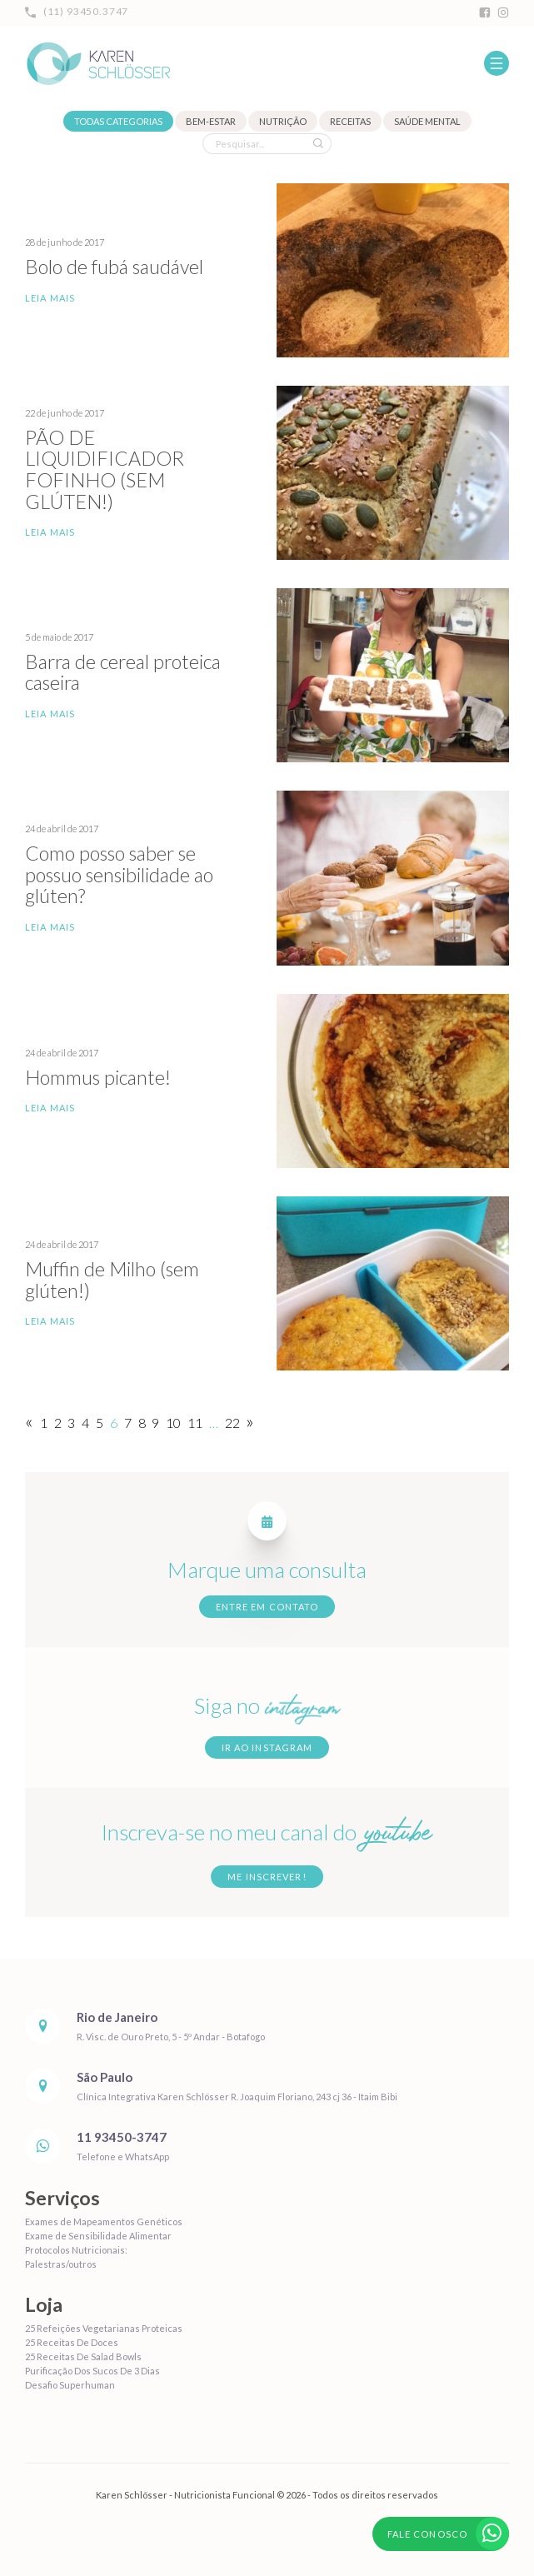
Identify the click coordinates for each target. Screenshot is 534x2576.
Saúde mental (427, 121)
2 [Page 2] (58, 1422)
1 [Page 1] (43, 1422)
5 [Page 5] (99, 1422)
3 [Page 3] (71, 1422)
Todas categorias (118, 121)
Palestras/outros (61, 2264)
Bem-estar (211, 121)
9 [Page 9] (155, 1422)
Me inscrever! (266, 1876)
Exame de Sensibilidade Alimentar (98, 2235)
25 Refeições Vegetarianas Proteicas (103, 2328)
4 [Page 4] (85, 1422)
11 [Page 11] (194, 1422)
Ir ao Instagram (267, 1747)
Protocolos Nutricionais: (76, 2249)
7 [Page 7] (128, 1422)
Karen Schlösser (97, 63)
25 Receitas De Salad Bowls (83, 2356)
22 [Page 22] (232, 1422)
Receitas (350, 121)
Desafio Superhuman (70, 2384)
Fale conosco (448, 2533)
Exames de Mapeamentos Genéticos (103, 2221)
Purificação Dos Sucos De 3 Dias (92, 2370)
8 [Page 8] (142, 1422)
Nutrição (283, 121)
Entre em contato (267, 1606)
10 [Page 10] (173, 1422)
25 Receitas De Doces (71, 2342)
